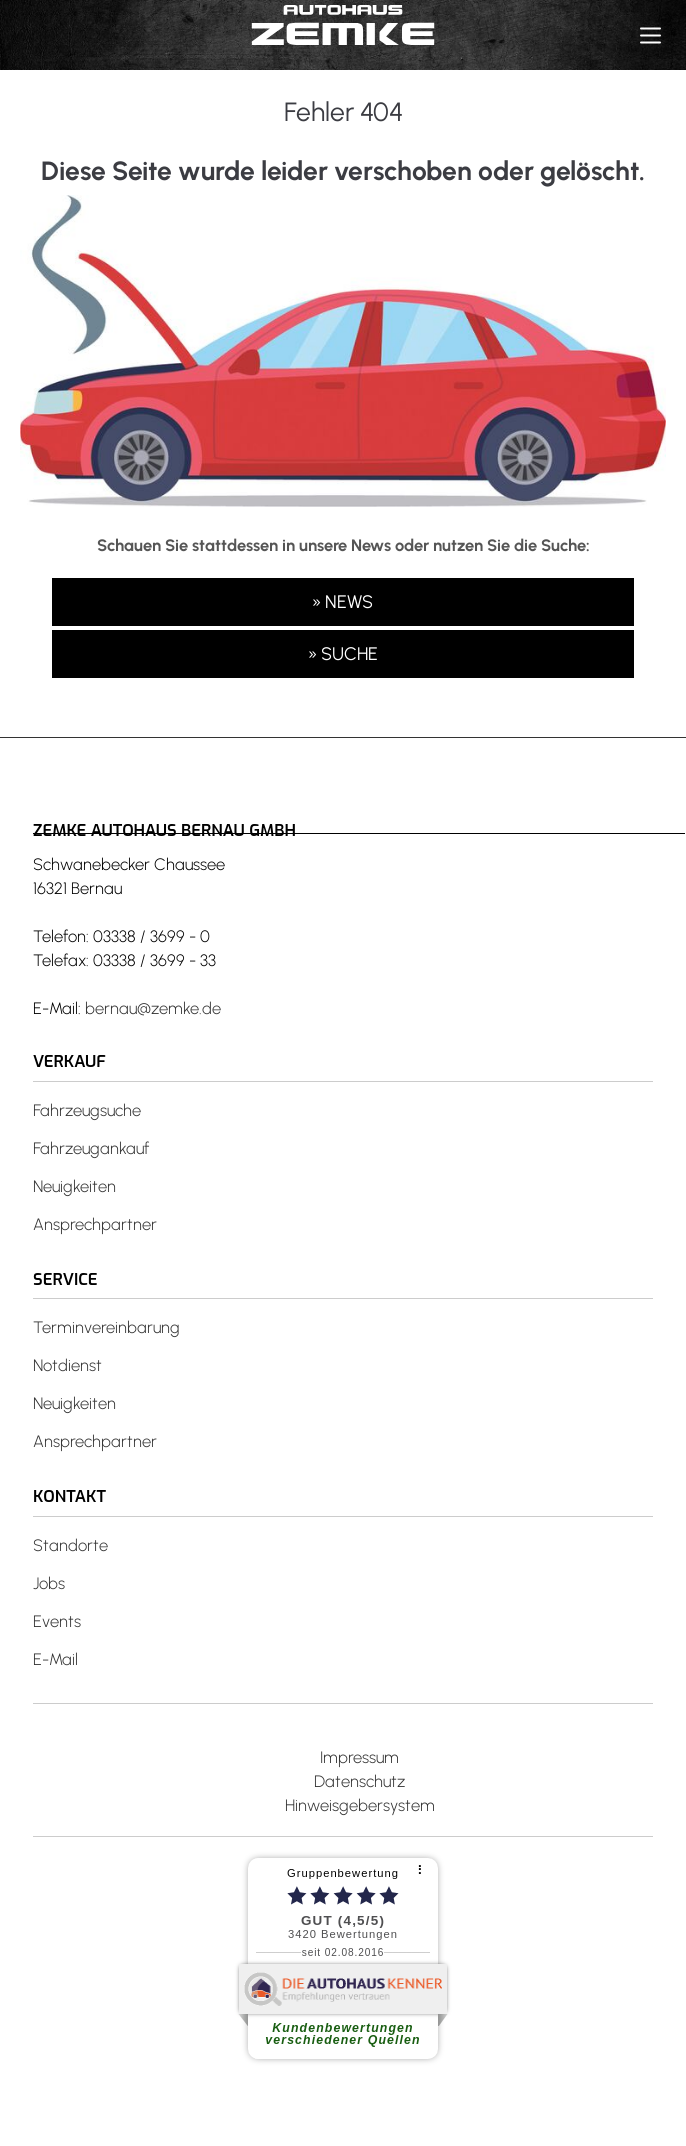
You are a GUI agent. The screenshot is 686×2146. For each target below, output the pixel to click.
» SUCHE (343, 654)
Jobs (49, 1583)
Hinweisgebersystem (360, 1805)
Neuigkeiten (74, 1186)
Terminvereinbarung (106, 1327)
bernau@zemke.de (153, 1008)
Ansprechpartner (95, 1224)
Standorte (70, 1545)
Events (57, 1621)
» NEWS (342, 602)
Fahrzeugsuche (87, 1110)
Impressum (359, 1757)
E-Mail (55, 1659)
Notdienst (67, 1365)
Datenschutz (359, 1781)
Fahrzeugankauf (91, 1148)
